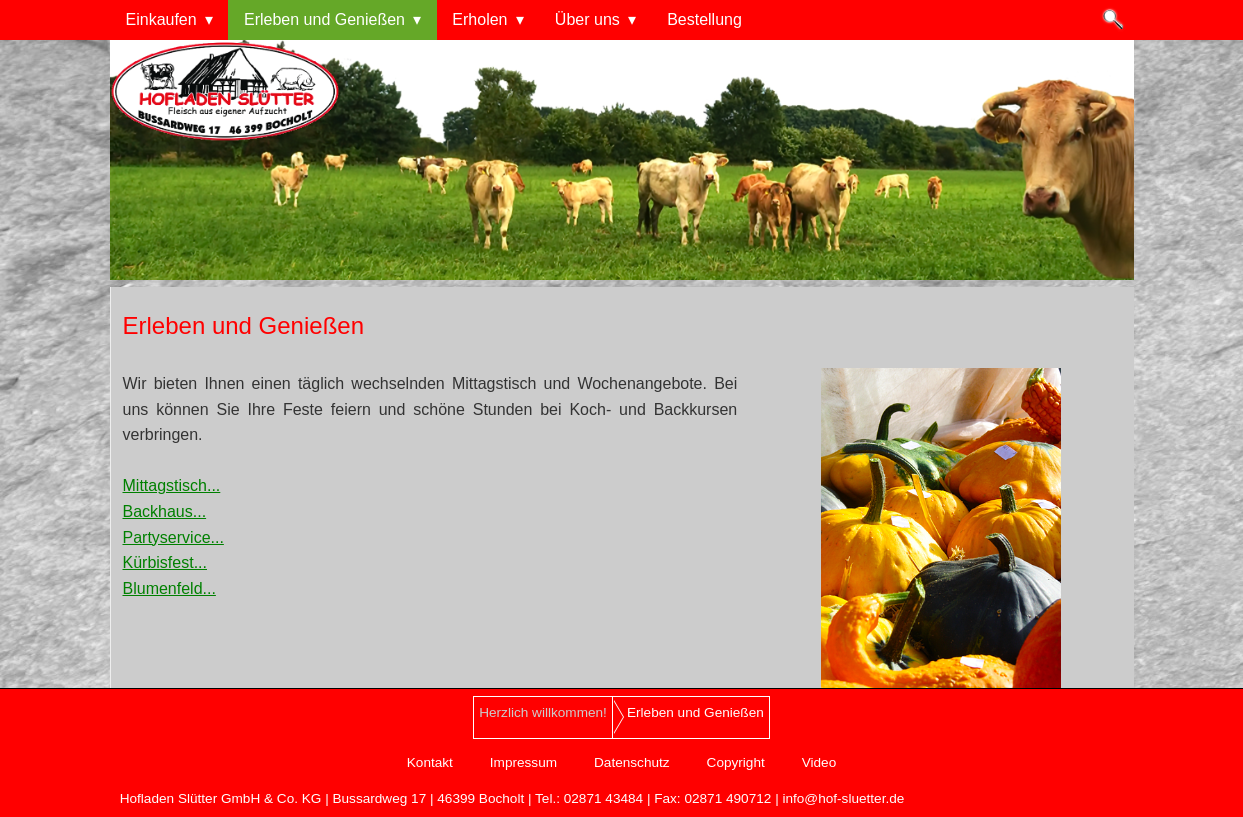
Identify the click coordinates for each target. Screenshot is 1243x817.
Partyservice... (173, 537)
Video (819, 762)
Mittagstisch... (172, 485)
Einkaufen (161, 19)
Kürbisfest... (165, 562)
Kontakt (430, 762)
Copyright (736, 762)
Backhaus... (165, 511)
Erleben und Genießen (324, 19)
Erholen (479, 19)
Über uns (587, 19)
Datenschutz (632, 762)
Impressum (523, 762)
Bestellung (704, 19)
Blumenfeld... (169, 588)
